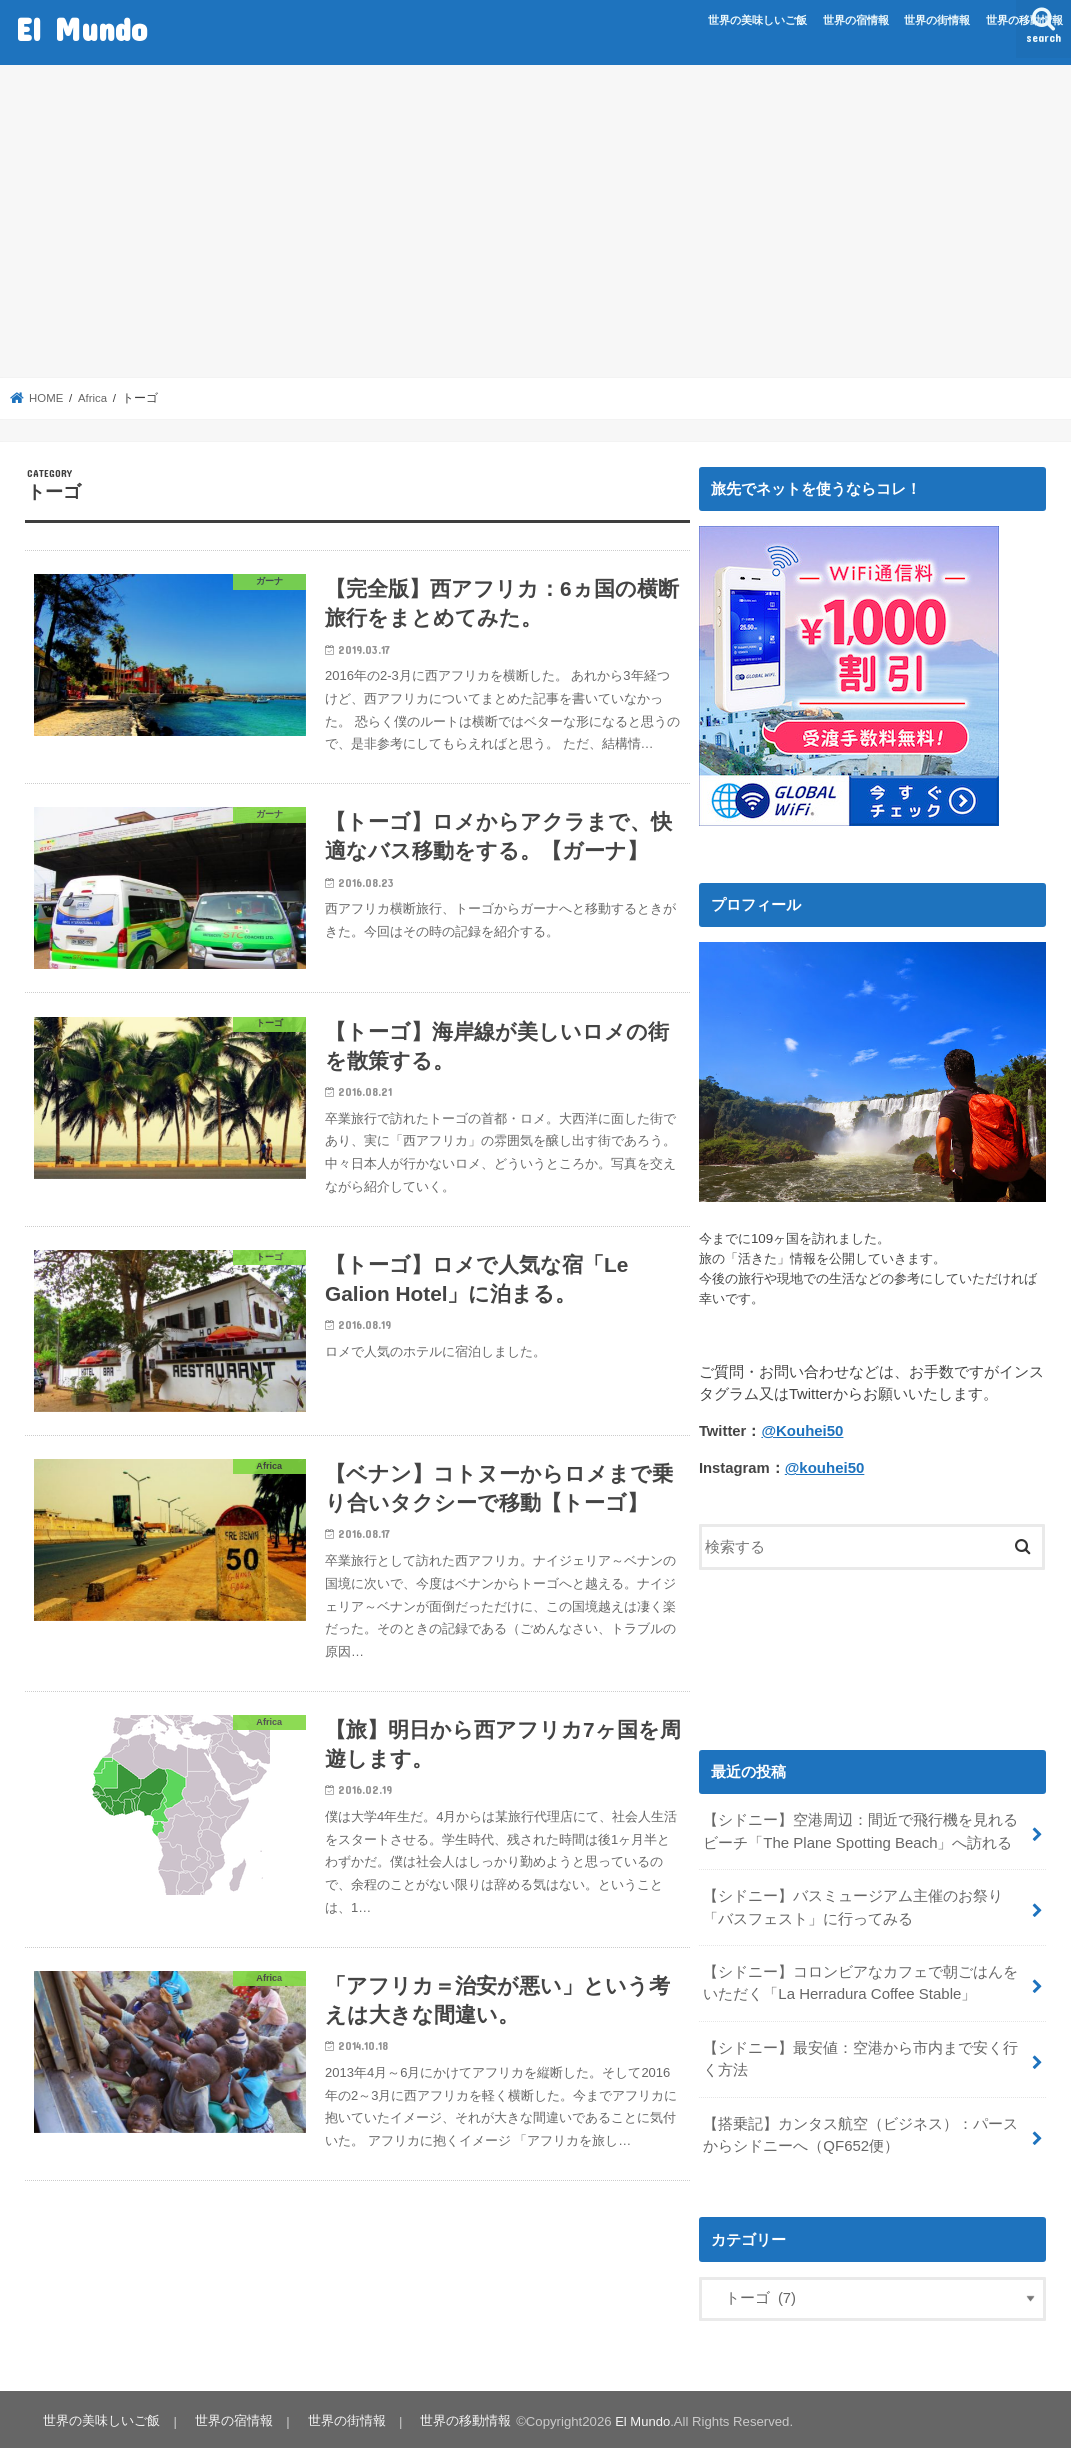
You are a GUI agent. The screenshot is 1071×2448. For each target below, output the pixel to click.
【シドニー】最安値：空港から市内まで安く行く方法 (860, 2056)
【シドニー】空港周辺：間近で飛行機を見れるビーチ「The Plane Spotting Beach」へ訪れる (860, 1830)
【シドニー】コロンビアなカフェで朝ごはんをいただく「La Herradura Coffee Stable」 (860, 1981)
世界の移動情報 (1024, 20)
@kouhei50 (824, 1468)
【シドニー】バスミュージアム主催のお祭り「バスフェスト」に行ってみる (853, 1905)
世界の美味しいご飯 (757, 20)
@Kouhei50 (801, 1431)
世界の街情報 (937, 20)
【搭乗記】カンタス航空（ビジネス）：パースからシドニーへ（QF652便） (860, 2131)
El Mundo (81, 28)
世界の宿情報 (856, 20)
